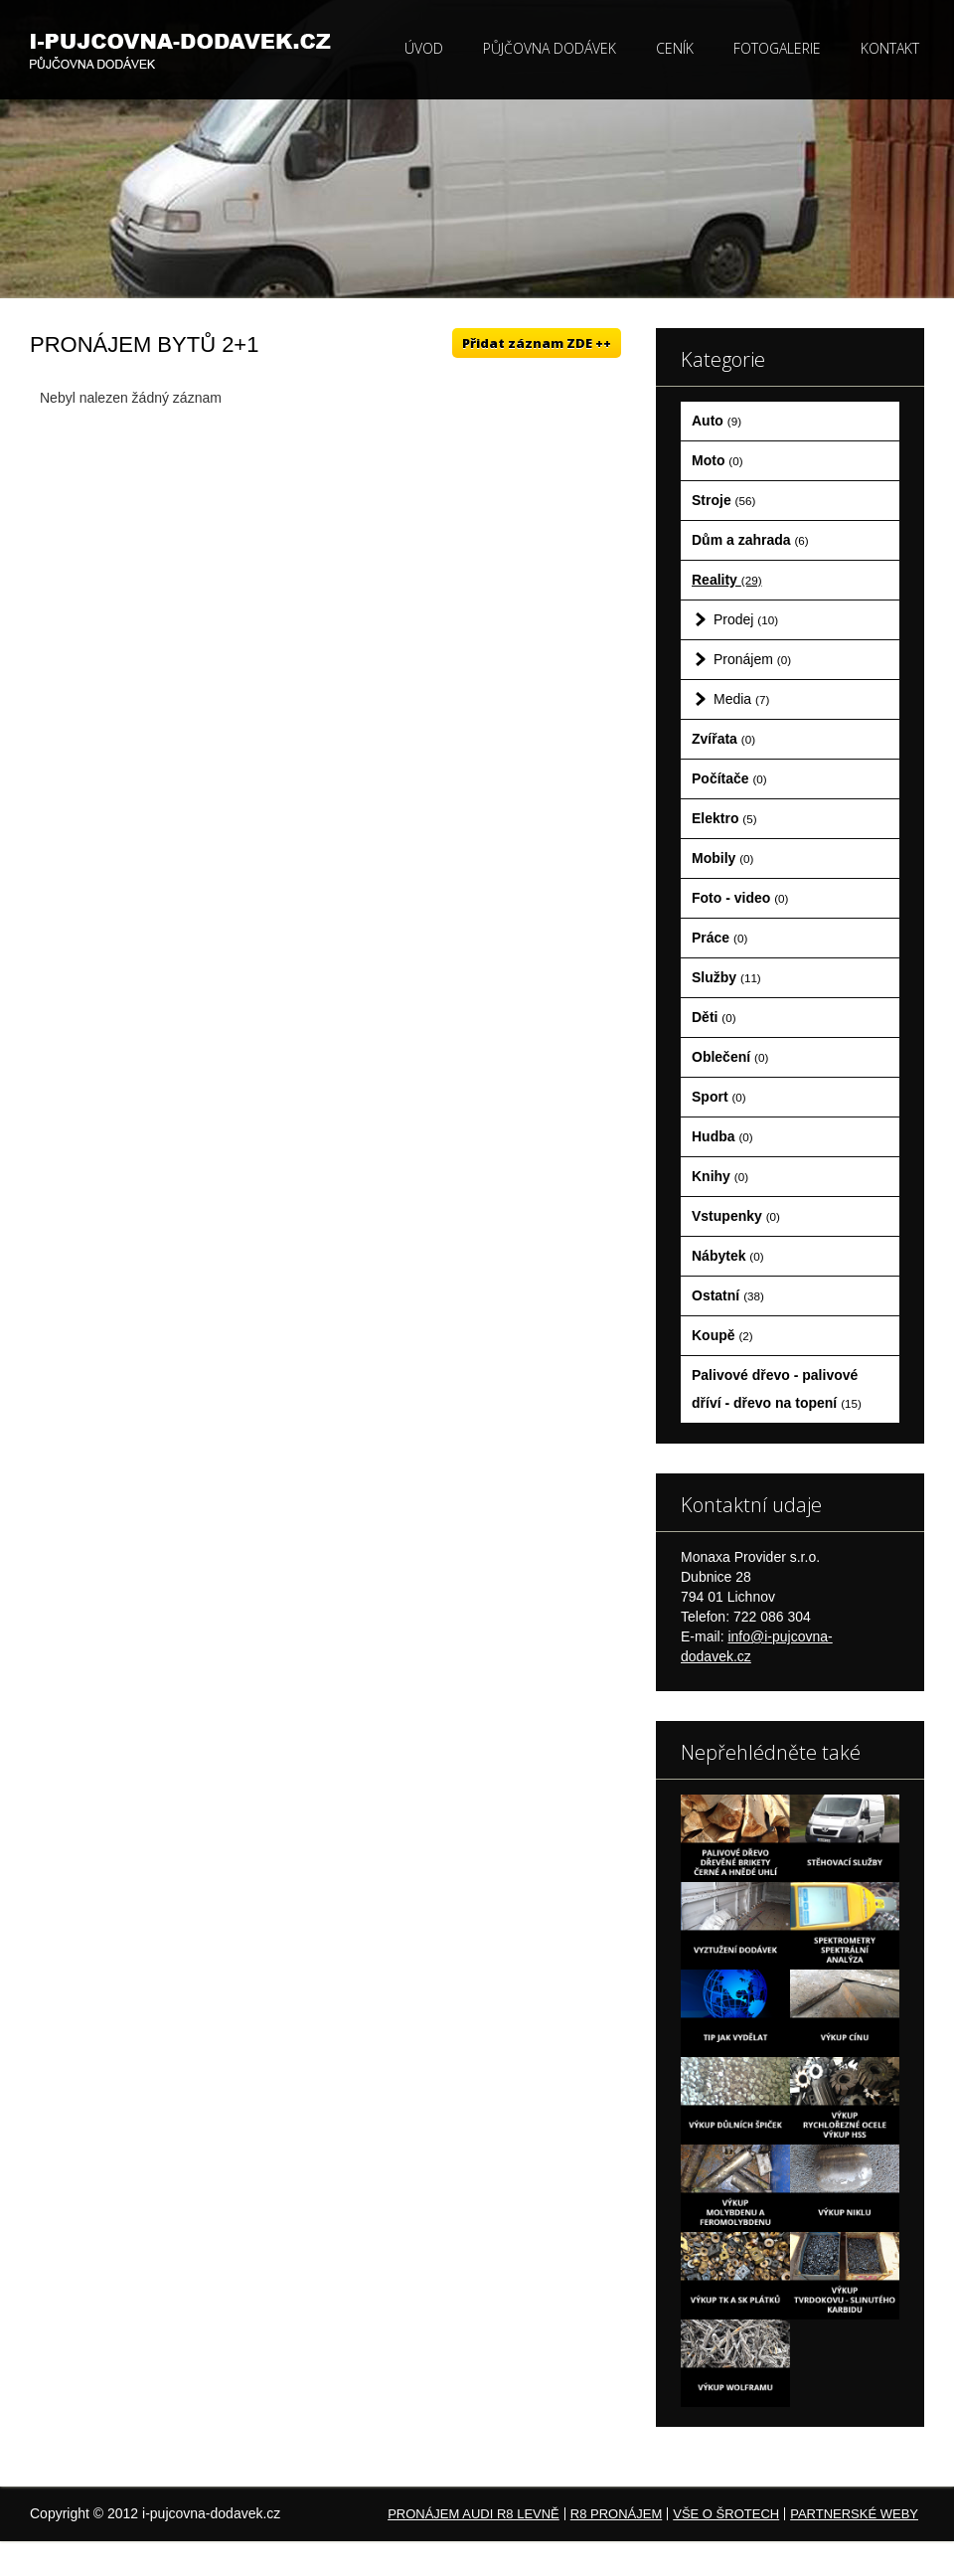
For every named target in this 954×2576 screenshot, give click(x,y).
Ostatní (728, 1295)
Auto (716, 421)
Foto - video (740, 898)
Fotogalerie (777, 48)
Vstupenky (736, 1216)
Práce (719, 937)
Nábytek (728, 1256)
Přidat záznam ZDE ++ (536, 343)
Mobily (722, 858)
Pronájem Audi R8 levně (473, 2513)
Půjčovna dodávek (549, 48)
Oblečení (730, 1057)
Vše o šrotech (726, 2513)
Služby (726, 977)
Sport (719, 1097)
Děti (714, 1017)
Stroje (723, 500)
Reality (727, 580)
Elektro (724, 818)
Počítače (729, 778)
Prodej (746, 619)
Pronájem (752, 659)
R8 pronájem (616, 2513)
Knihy (720, 1176)
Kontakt (890, 48)
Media (741, 699)
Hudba (722, 1136)
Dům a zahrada (750, 540)
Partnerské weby (854, 2513)
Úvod (423, 48)
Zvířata (723, 739)
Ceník (675, 48)
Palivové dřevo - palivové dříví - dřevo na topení (777, 1389)
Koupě (722, 1335)
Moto (717, 460)
